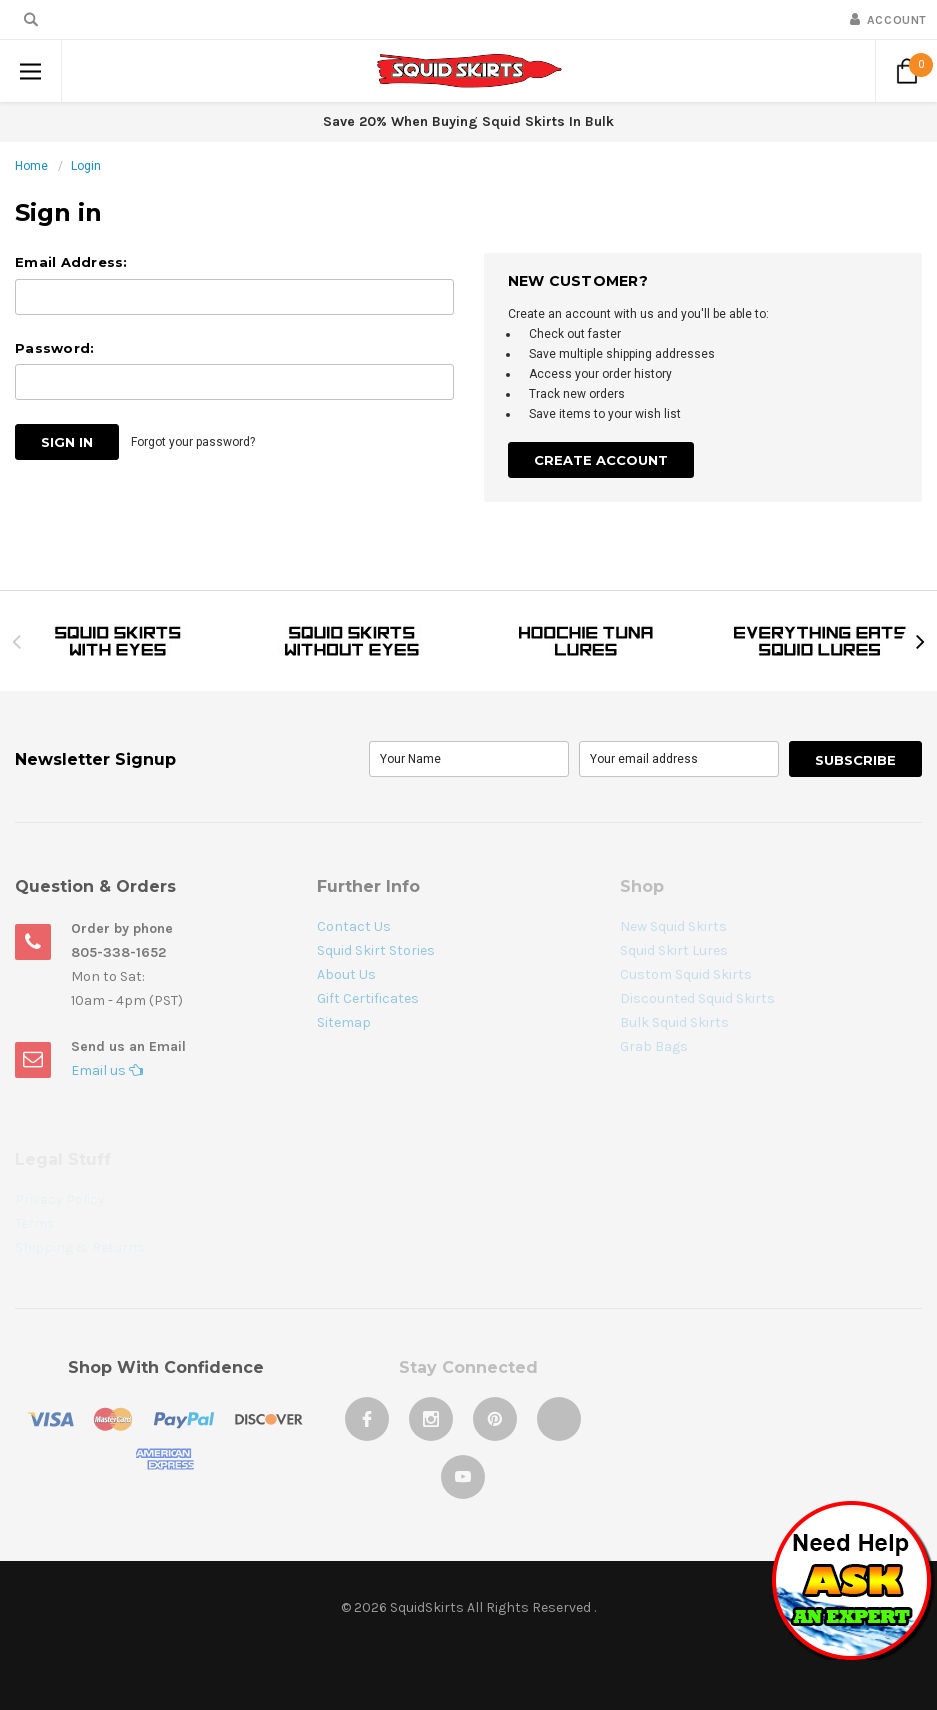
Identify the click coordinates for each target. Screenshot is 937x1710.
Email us (107, 1070)
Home (31, 166)
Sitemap (344, 1022)
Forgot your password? (193, 442)
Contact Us (354, 926)
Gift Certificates (368, 998)
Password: (54, 348)
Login (86, 166)
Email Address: (71, 262)
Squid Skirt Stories (376, 950)
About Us (346, 974)
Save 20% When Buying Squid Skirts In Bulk (468, 121)
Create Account (601, 460)
